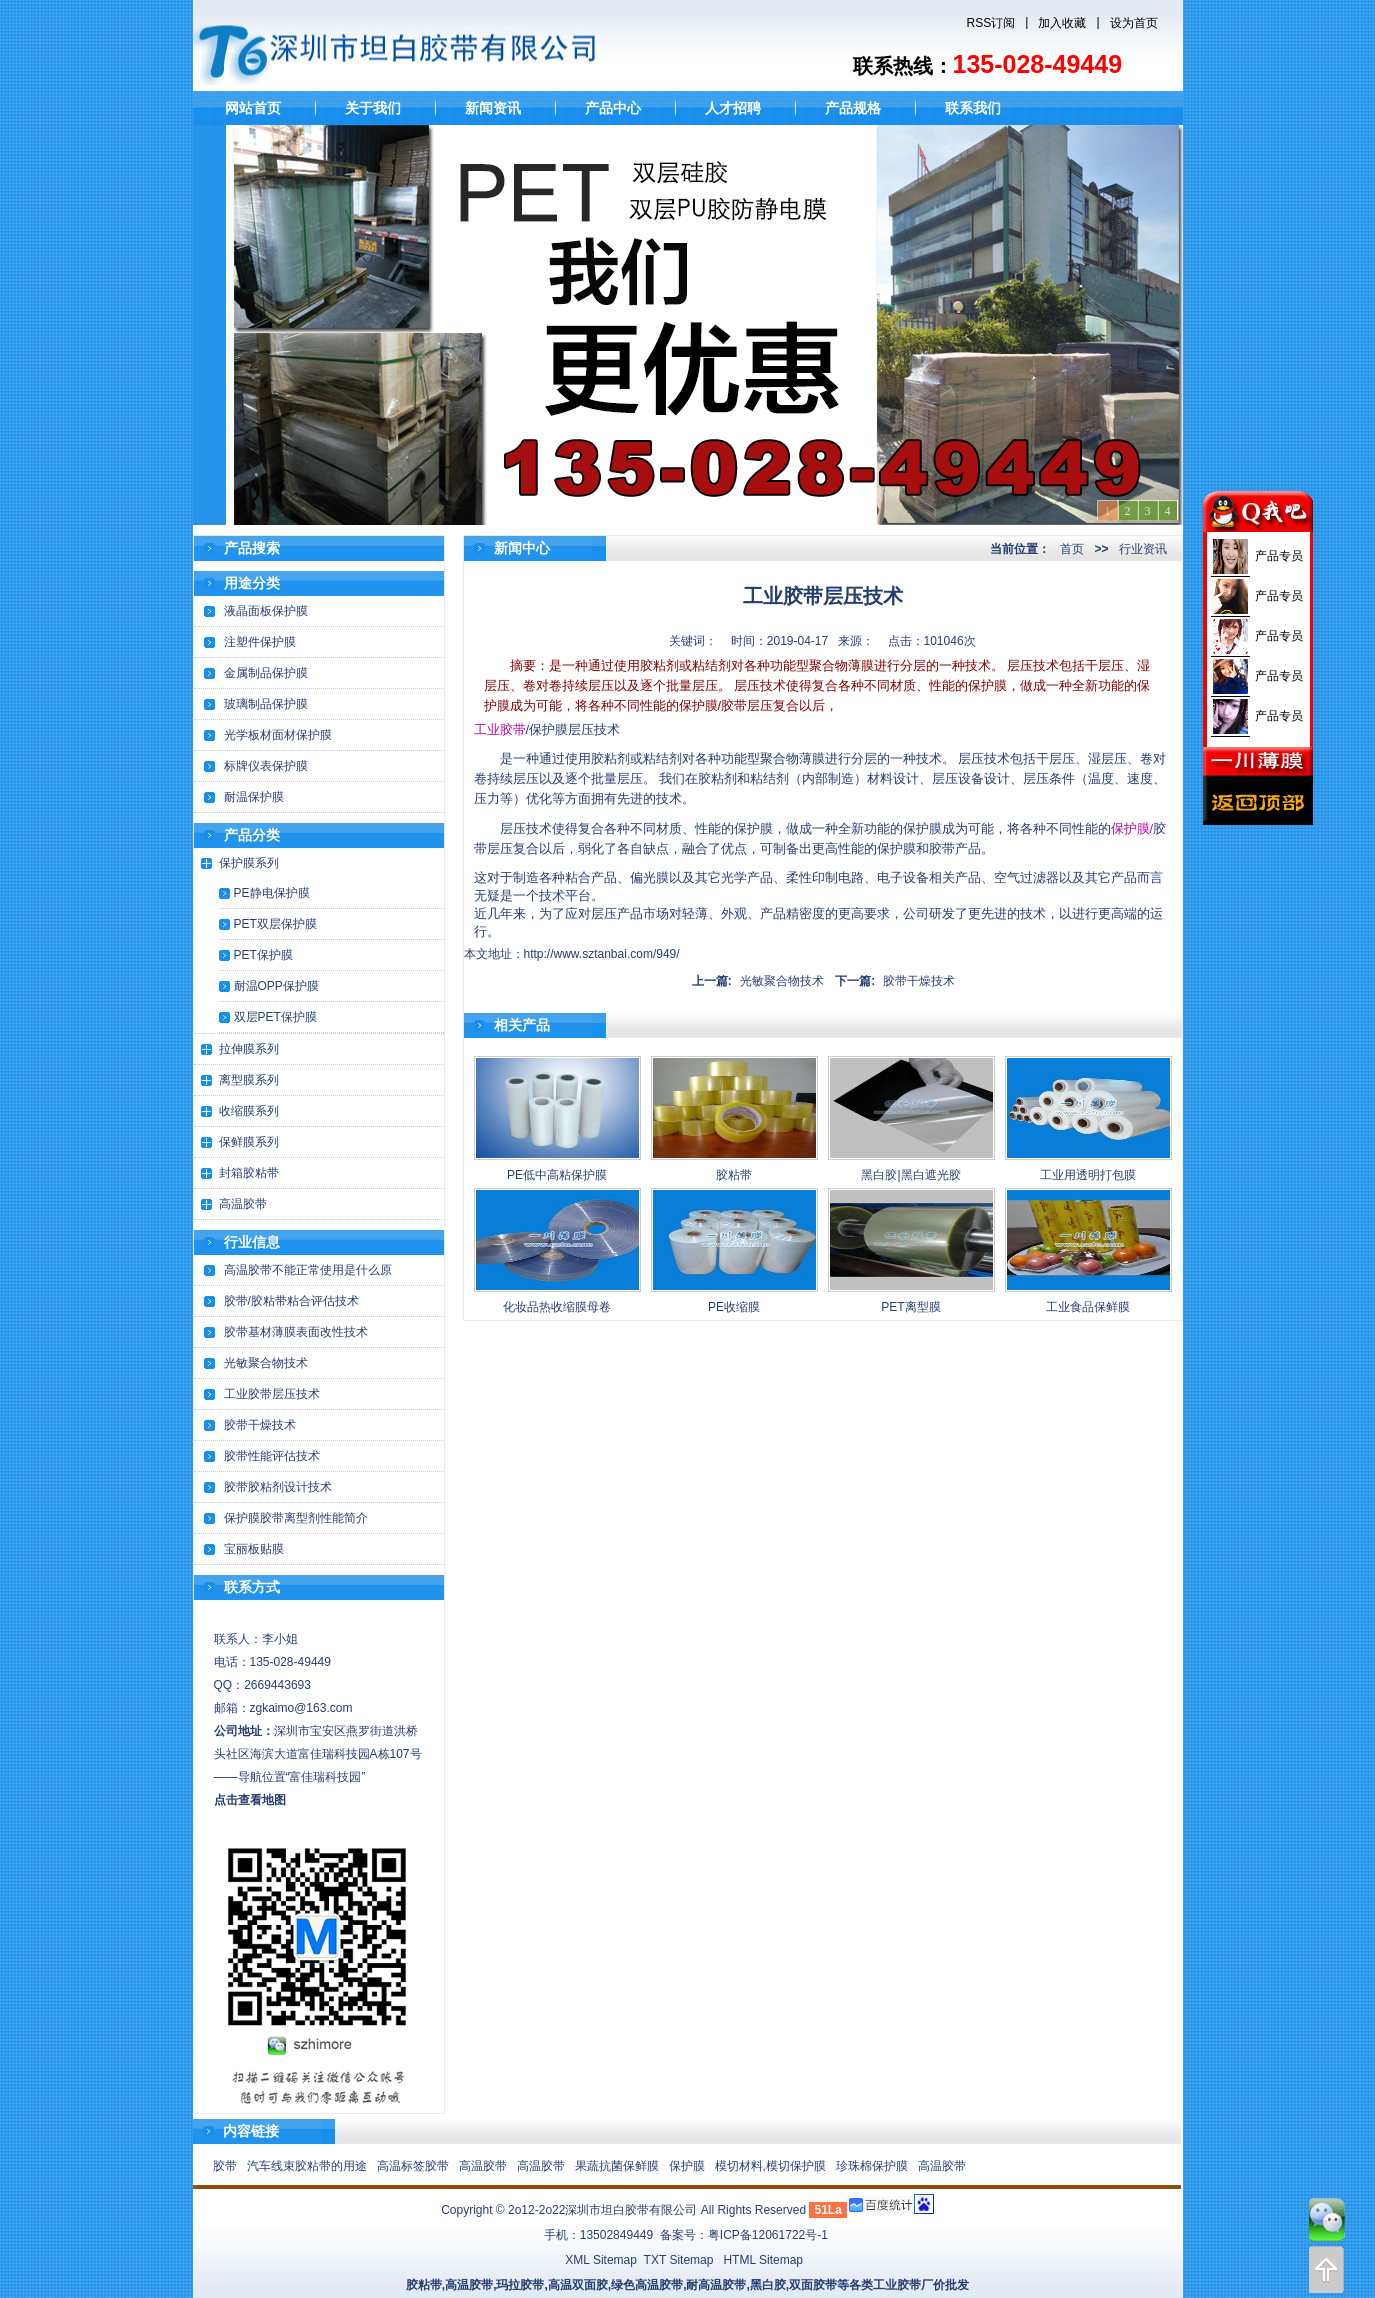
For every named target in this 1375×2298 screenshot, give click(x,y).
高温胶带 (243, 1204)
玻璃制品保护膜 (266, 704)
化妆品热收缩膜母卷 (557, 1307)
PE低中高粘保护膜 (557, 1175)
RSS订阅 (991, 23)
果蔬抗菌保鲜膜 (617, 2166)
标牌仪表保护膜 (266, 766)
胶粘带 (734, 1175)
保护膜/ (1132, 828)
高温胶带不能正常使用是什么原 (308, 1270)
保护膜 (687, 2166)
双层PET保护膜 (275, 1017)
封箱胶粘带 (249, 1173)
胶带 (225, 2166)
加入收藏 (1062, 23)
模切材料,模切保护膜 (770, 2166)
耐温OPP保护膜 (276, 986)
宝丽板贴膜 (254, 1549)
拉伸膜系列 (249, 1049)
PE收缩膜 (734, 1307)
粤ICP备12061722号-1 (768, 2235)
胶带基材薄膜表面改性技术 (296, 1332)
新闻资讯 (493, 108)
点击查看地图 (250, 1800)
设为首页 (1134, 23)
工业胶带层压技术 (272, 1394)
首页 (1072, 549)
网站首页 (253, 108)
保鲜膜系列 (249, 1142)
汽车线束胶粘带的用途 (307, 2166)
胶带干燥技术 (260, 1425)
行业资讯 (1143, 549)
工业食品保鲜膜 (1088, 1307)
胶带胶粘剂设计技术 (278, 1487)
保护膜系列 (249, 863)
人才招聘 (733, 108)
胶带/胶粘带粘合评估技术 (291, 1301)
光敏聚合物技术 (266, 1363)
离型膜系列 (249, 1080)
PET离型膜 (910, 1307)
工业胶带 (500, 729)
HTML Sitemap (763, 2260)
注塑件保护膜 (260, 642)
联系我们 (973, 108)
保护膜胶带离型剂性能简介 (296, 1518)
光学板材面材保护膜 (278, 735)
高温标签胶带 (413, 2166)
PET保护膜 (263, 955)
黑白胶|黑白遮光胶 (910, 1175)
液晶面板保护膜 (266, 611)
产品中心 (613, 108)
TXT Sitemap (679, 2260)
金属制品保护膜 (266, 673)
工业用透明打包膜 (1088, 1175)
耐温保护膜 (254, 797)
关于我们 (373, 108)
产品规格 (853, 108)
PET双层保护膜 (275, 924)
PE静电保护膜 (272, 893)
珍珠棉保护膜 (872, 2166)
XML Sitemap (601, 2260)
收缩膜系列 (249, 1111)
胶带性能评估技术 (272, 1456)
